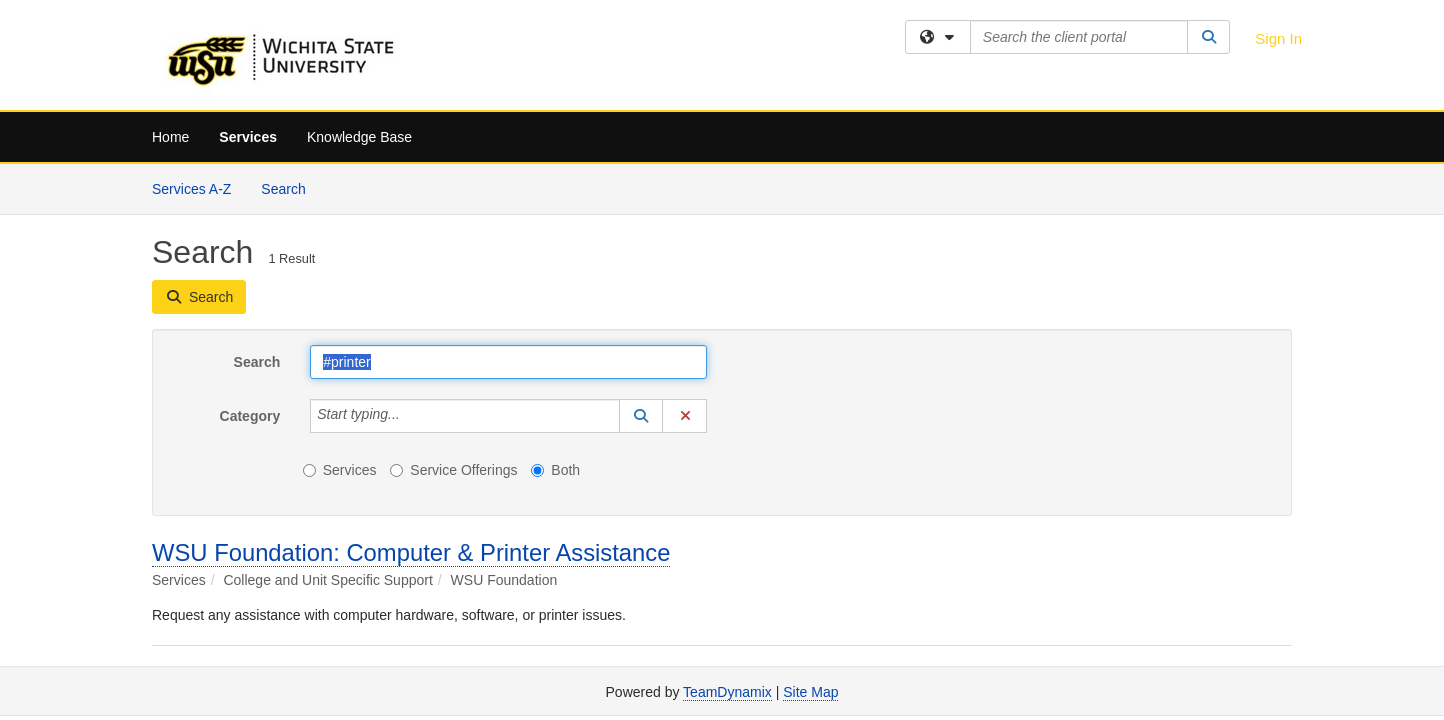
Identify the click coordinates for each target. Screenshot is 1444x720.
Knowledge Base (359, 137)
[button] (641, 416)
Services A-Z (191, 189)
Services (248, 137)
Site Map (810, 692)
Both (555, 470)
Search (290, 187)
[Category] (411, 416)
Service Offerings (453, 470)
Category (250, 416)
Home (170, 137)
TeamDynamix (727, 692)
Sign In (1278, 38)
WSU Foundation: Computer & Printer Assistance (411, 552)
